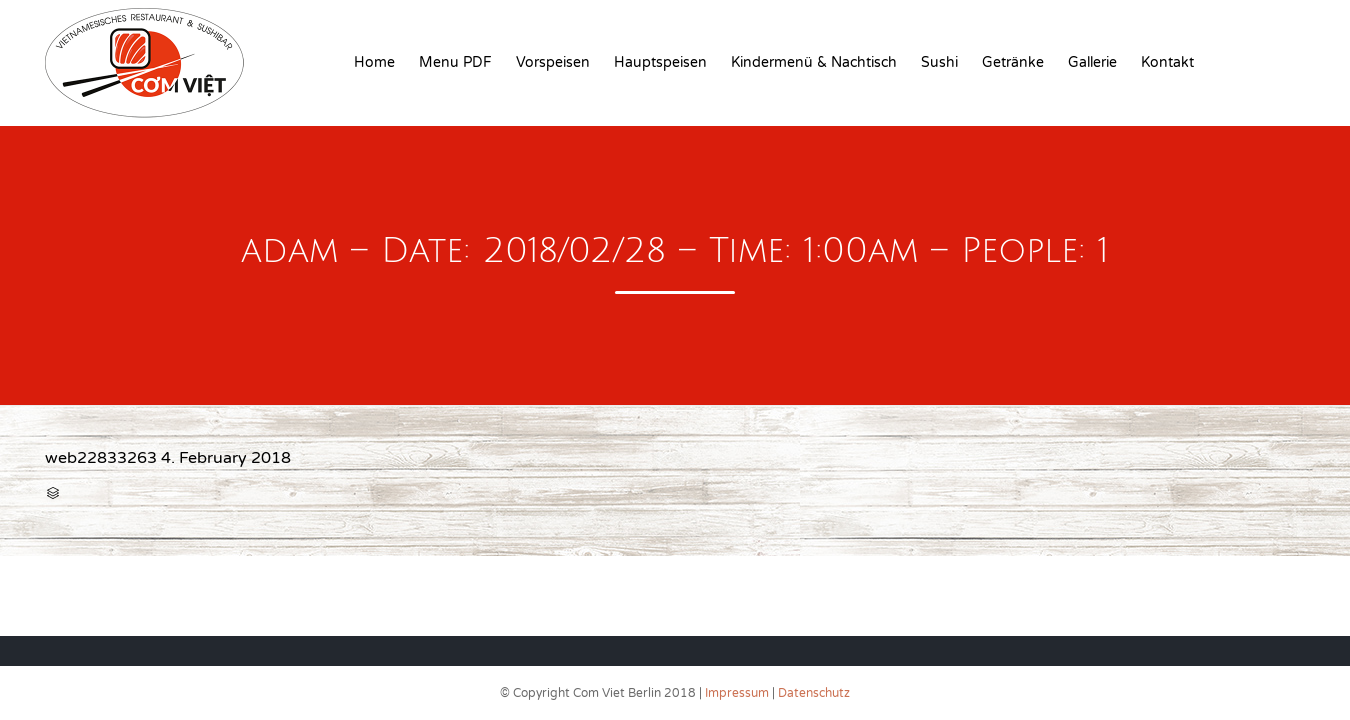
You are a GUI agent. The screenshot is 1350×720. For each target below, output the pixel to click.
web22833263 (101, 458)
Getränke (1013, 62)
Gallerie (1092, 62)
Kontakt (1167, 62)
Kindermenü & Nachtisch (814, 62)
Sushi (939, 62)
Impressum (737, 693)
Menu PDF (455, 62)
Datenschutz (814, 693)
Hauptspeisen (660, 62)
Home (374, 62)
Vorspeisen (553, 62)
